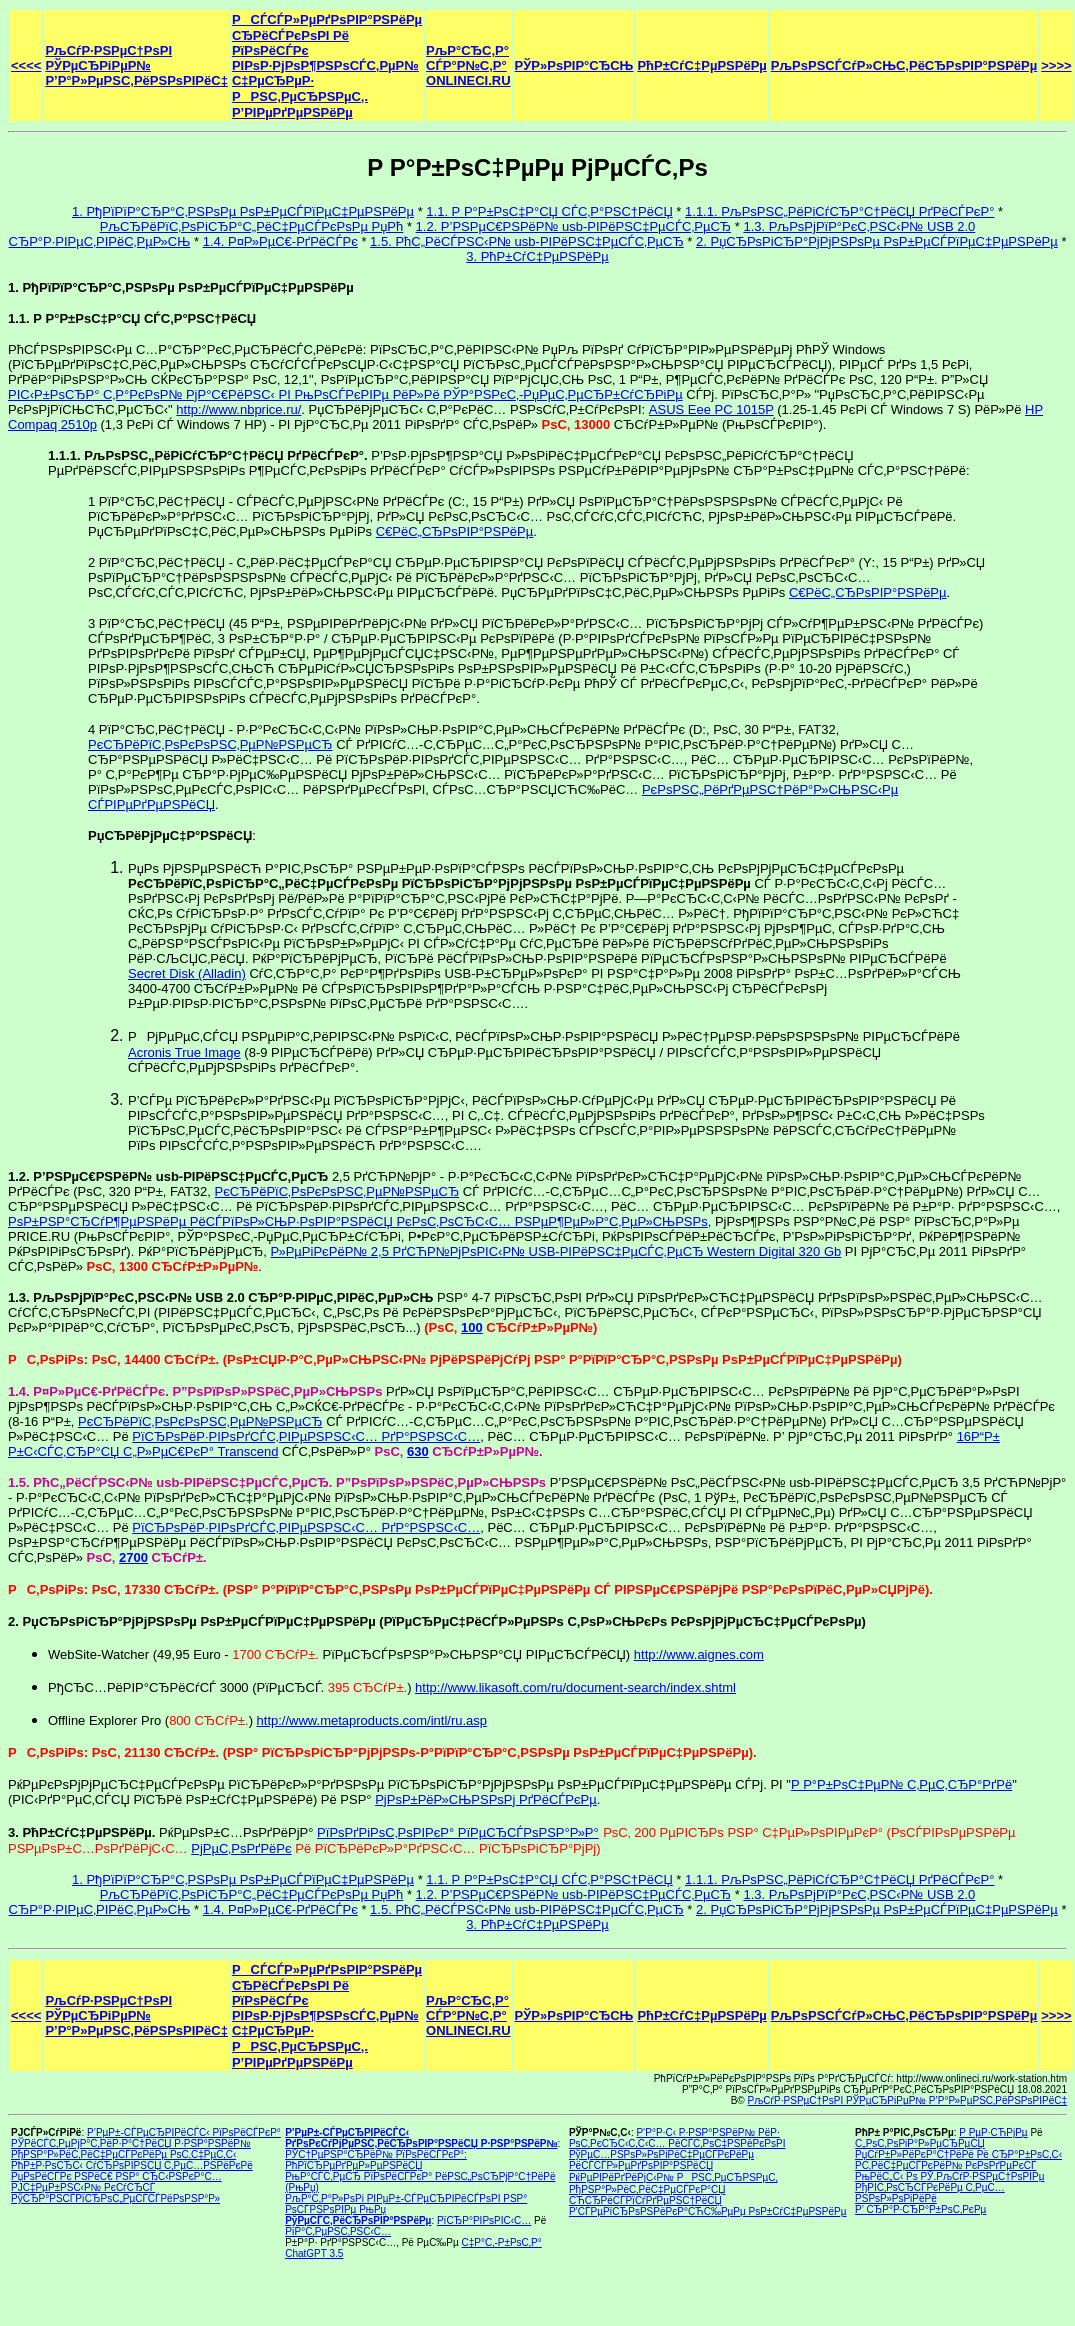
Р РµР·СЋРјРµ (993, 2132)
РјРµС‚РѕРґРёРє (241, 1848)
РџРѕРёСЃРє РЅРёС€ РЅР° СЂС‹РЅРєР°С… (116, 2176)
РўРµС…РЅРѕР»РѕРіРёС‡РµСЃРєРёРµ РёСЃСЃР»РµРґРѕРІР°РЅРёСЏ (661, 2160)
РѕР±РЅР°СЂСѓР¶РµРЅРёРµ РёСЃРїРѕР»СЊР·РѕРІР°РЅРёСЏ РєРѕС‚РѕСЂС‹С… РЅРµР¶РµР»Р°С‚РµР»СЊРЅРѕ (358, 1221)
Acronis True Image (184, 1052)
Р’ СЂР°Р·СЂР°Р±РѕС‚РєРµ (920, 2209)
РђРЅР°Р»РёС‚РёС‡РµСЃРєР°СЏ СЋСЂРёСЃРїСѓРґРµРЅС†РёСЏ (647, 2195)
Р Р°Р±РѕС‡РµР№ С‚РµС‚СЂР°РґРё (901, 1784)
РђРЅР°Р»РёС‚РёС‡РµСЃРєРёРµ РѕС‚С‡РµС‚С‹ (123, 2154)
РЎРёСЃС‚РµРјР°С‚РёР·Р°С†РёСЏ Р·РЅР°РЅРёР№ (131, 2143)
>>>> (1056, 65)
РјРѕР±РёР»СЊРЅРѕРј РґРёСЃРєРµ (486, 1799)
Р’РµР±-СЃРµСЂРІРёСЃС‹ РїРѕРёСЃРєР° (184, 2132)
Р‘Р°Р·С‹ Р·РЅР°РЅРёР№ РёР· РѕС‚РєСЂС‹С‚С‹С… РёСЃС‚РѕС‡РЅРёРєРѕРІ (677, 2138)
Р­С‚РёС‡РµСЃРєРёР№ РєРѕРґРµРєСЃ (945, 2165)
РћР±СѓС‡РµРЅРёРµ (701, 65)
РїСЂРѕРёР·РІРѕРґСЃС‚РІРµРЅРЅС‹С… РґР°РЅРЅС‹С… (306, 1436)
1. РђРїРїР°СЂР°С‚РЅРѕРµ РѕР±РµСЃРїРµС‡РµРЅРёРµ (243, 211)
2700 (133, 1557)
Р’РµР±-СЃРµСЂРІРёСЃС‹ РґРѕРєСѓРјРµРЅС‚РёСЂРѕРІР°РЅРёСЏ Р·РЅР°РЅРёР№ (421, 2138)
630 (418, 1451)
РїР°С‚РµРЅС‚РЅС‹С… (338, 2231)
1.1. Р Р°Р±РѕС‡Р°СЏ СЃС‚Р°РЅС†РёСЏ (549, 211)
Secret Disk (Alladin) (187, 973)
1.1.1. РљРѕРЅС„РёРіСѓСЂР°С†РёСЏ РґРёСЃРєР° (839, 211)
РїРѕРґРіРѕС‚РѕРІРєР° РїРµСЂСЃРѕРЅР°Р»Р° (458, 1832)
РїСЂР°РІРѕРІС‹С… (484, 2220)
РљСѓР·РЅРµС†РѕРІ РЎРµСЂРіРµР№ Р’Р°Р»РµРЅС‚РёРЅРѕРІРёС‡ (136, 65)
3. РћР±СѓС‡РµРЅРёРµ (537, 256)
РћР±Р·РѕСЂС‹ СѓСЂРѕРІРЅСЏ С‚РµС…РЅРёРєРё (132, 2165)
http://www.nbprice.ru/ (238, 409)
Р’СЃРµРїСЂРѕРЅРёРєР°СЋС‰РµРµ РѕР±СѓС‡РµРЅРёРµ (708, 2211)
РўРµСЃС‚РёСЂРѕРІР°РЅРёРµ (358, 2220)
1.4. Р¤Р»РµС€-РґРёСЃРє (280, 241)
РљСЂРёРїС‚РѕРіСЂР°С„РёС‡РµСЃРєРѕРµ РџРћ (252, 226)
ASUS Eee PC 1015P (711, 409)
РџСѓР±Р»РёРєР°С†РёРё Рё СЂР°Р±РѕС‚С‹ (958, 2154)
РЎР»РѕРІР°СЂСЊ (574, 65)
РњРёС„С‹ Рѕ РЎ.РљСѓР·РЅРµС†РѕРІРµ (949, 2176)
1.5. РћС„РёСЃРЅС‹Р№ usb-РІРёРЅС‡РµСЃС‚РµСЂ (527, 241)
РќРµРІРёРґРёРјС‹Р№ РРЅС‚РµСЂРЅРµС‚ (673, 2177)
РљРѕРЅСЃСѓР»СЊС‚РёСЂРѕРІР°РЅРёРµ (904, 65)
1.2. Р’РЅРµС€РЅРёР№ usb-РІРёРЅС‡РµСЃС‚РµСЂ (574, 226)
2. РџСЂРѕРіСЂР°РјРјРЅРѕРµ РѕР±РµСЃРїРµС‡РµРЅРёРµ (877, 241)
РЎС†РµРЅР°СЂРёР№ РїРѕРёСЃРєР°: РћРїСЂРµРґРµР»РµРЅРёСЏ (376, 2160)
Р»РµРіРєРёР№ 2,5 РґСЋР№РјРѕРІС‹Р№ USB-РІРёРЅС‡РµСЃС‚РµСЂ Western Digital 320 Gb (556, 1251)
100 (472, 1327)
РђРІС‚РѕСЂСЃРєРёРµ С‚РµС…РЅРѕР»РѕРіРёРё (930, 2193)
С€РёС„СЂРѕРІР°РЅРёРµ (455, 531)
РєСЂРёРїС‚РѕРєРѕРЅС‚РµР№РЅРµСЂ (210, 744)
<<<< (26, 65)
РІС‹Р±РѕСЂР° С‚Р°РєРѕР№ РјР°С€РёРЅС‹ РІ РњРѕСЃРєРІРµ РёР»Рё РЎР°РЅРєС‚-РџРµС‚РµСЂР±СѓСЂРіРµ (345, 394)
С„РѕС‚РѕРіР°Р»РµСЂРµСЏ (920, 2143)
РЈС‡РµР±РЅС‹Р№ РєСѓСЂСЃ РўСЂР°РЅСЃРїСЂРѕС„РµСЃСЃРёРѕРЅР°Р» (115, 2193)
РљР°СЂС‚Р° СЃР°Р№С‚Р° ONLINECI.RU (468, 65)
